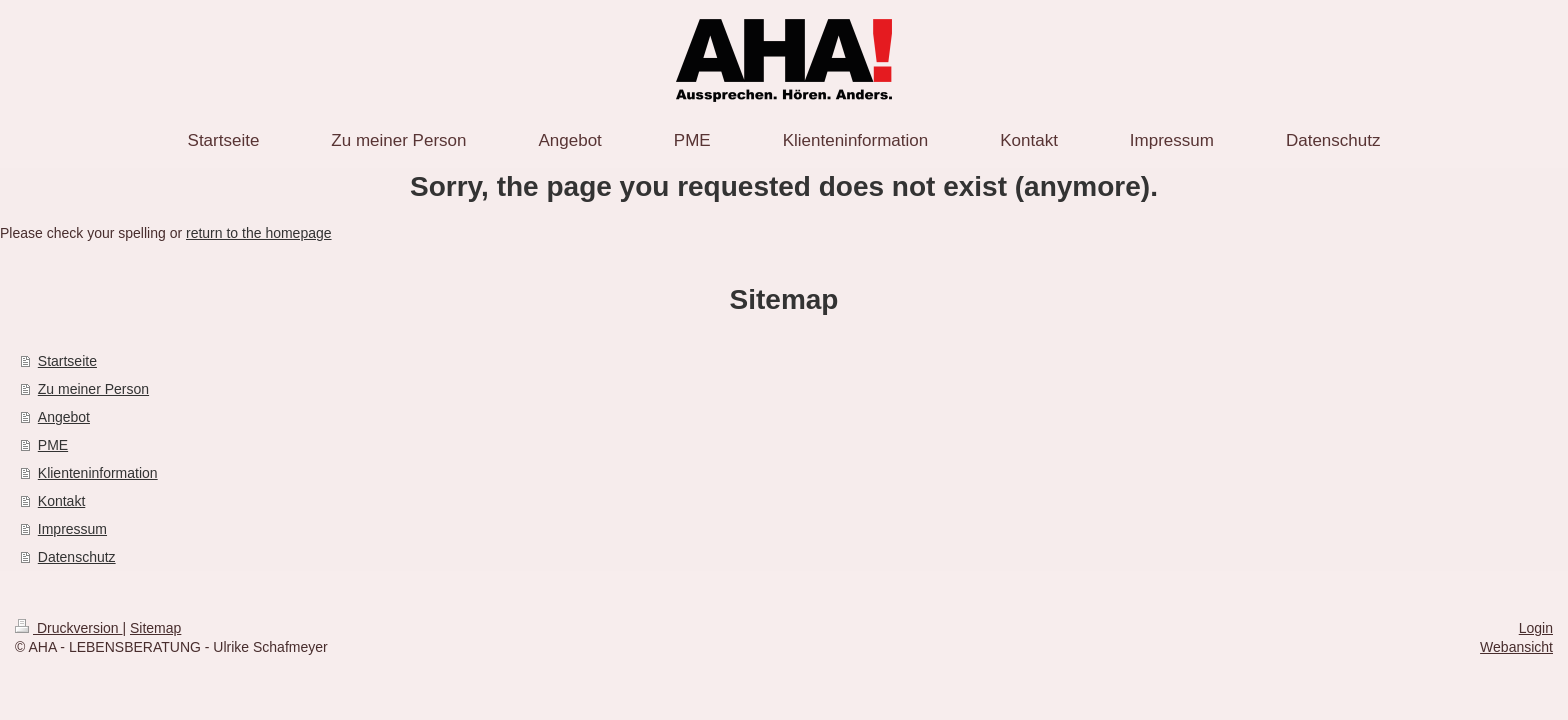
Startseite (67, 361)
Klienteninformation (98, 473)
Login (1536, 628)
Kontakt (61, 501)
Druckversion (68, 628)
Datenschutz (77, 557)
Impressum (72, 529)
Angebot (64, 417)
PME (53, 445)
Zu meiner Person (93, 389)
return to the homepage (259, 233)
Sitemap (155, 628)
